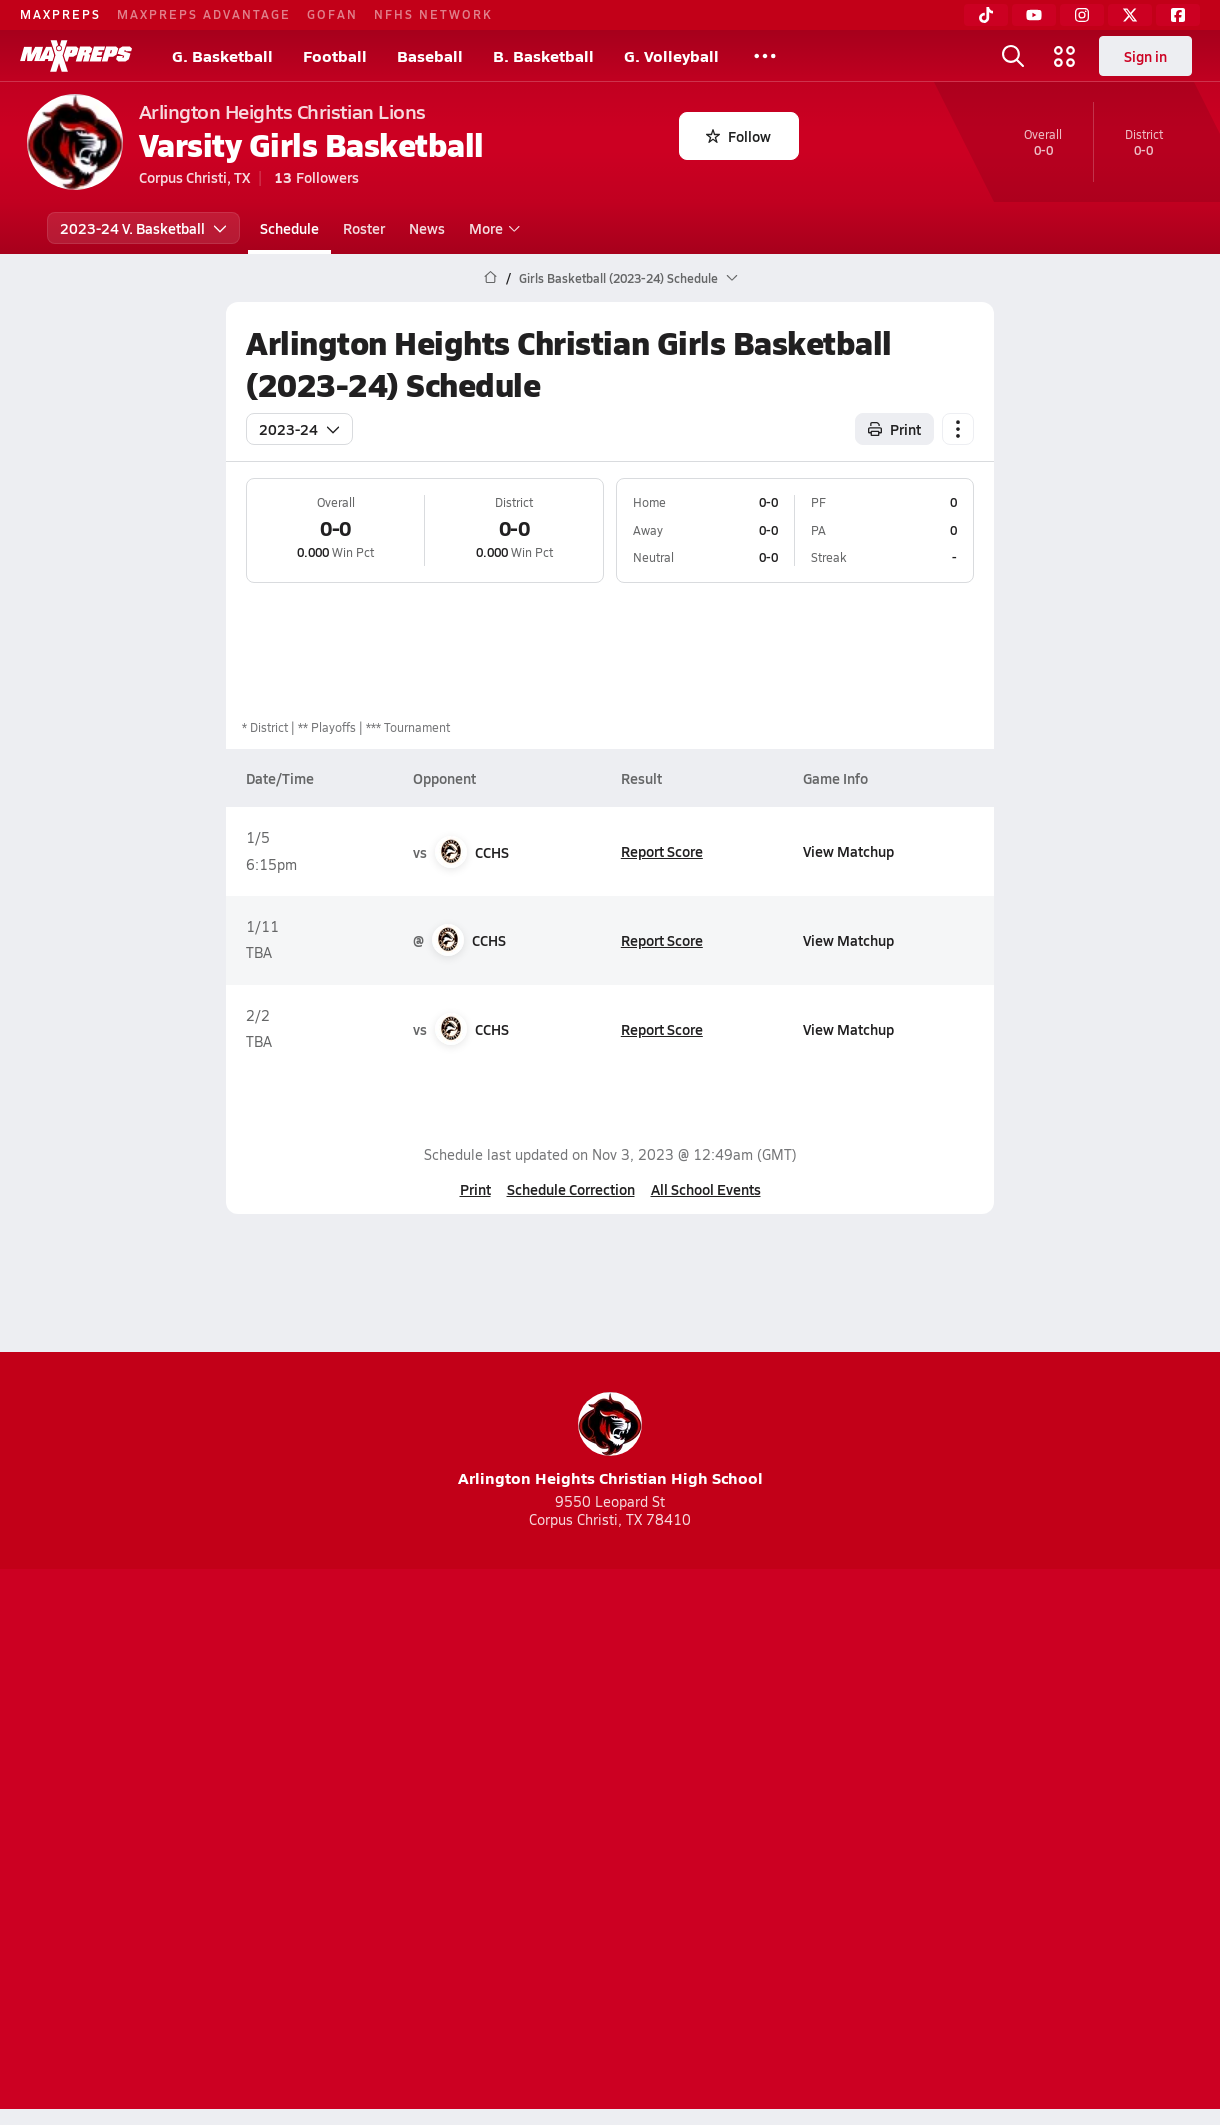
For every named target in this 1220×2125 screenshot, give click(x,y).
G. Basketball (222, 55)
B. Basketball (543, 55)
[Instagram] (1082, 15)
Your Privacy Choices (901, 1842)
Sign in (1145, 56)
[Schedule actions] (958, 429)
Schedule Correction (571, 1189)
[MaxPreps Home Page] (490, 278)
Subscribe (374, 1842)
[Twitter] (1130, 15)
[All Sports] (765, 56)
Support (1040, 1842)
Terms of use (604, 1842)
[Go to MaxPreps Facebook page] (754, 1762)
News (427, 228)
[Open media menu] (1065, 56)
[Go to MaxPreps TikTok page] (466, 1762)
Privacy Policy (483, 1842)
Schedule (289, 228)
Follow (738, 136)
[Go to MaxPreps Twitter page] (682, 1762)
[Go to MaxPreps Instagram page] (610, 1762)
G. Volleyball (671, 55)
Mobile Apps (271, 1842)
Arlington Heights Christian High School (610, 1440)
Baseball (430, 55)
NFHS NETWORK (433, 14)
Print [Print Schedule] (894, 429)
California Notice (738, 1842)
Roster (364, 228)
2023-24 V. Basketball (143, 228)
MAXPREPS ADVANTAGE (204, 14)
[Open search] (1013, 56)
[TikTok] (986, 15)
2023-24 (299, 429)
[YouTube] (1034, 15)
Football (335, 55)
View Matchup (848, 851)
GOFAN (332, 14)
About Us (172, 1842)
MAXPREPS (60, 14)
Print (475, 1189)
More (492, 228)
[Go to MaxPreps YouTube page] (538, 1762)
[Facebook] (1178, 15)
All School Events (706, 1189)
